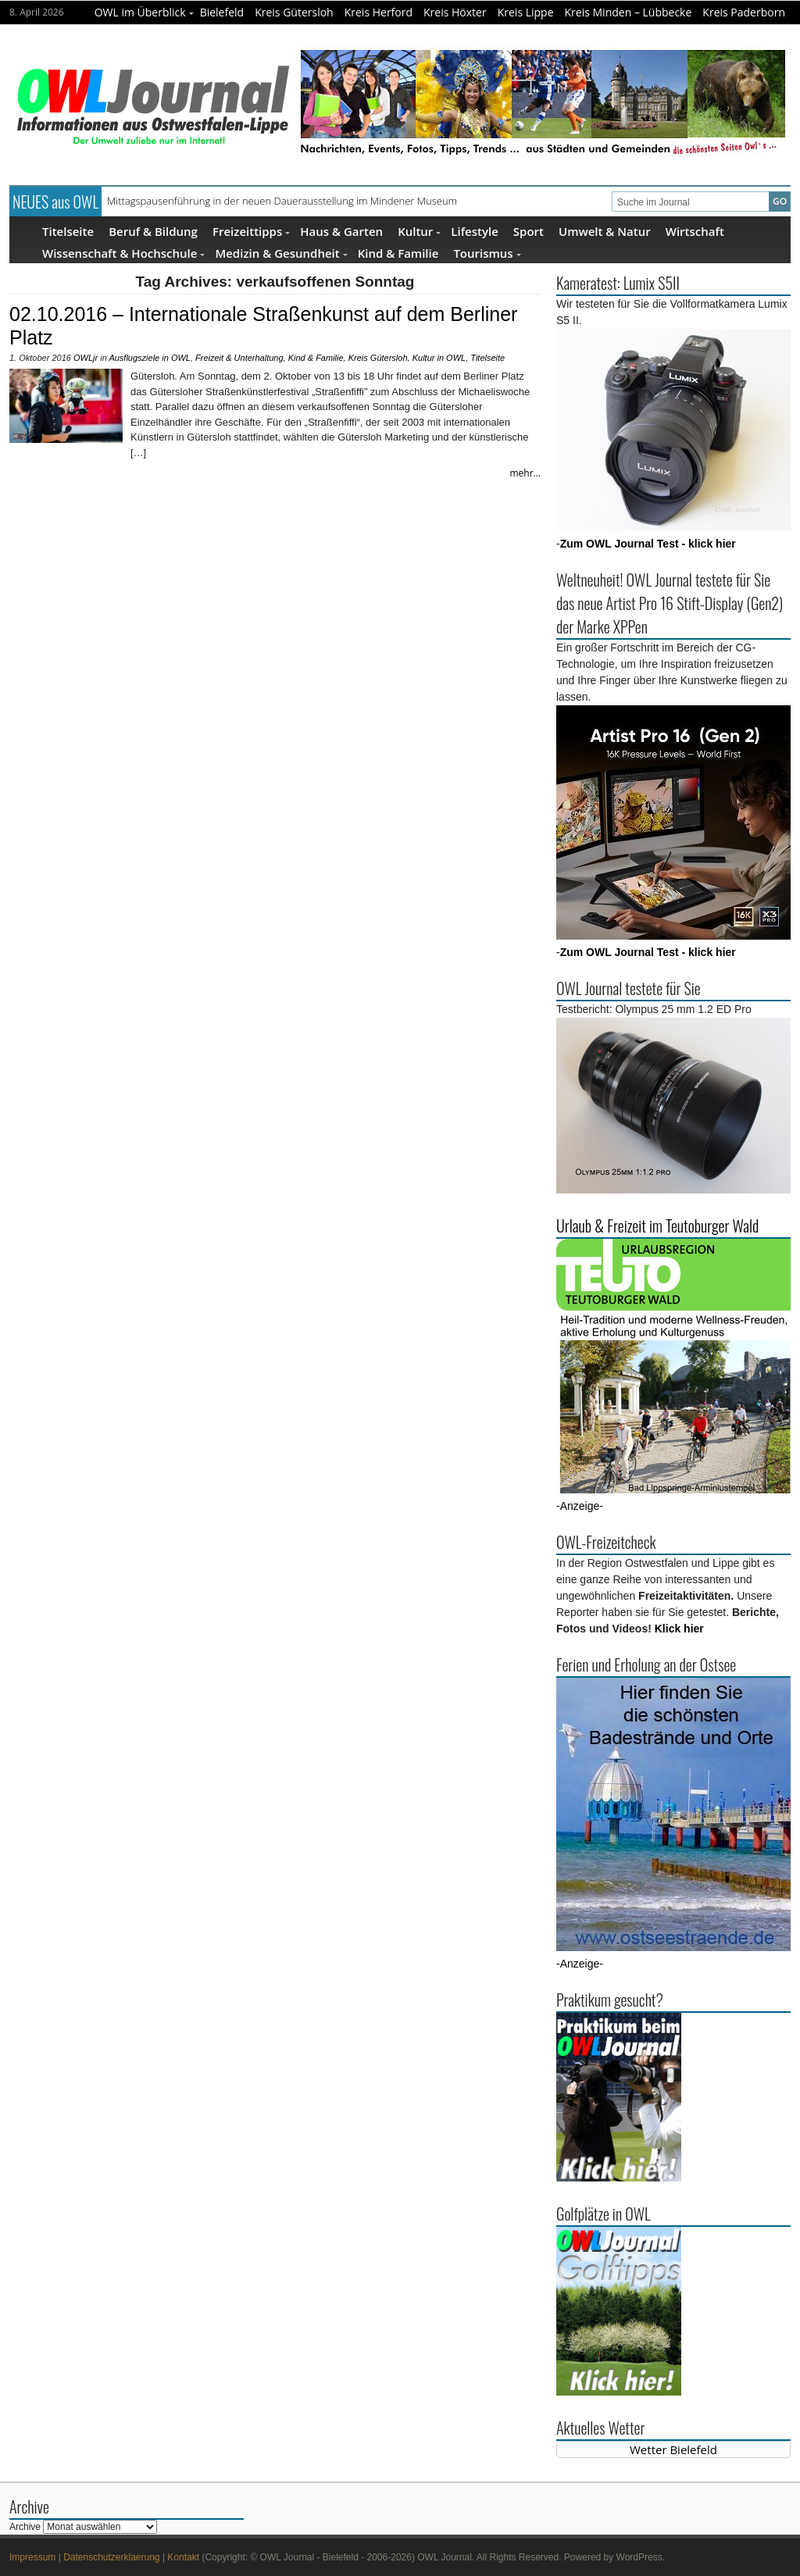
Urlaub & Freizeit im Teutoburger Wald (657, 1225)
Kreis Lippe (526, 12)
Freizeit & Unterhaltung (239, 357)
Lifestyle (474, 230)
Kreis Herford (378, 12)
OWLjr (85, 357)
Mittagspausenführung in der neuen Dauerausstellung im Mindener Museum (282, 201)
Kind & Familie (398, 252)
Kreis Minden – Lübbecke (628, 12)
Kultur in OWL (439, 357)
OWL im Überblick (144, 12)
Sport (528, 230)
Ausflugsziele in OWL (150, 357)
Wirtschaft (695, 230)
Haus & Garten (341, 230)
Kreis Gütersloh (294, 12)
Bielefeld (222, 12)
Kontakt (183, 2557)
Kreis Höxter (455, 12)
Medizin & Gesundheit (281, 252)
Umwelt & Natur (605, 230)
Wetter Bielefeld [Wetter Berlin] (673, 2449)
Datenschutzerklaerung (111, 2557)
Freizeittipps (251, 230)
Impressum (32, 2557)
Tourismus (486, 252)
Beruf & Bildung (153, 230)
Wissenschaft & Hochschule (123, 252)
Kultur (419, 230)
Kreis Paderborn (743, 12)
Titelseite (68, 230)
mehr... (525, 473)
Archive (25, 2526)
